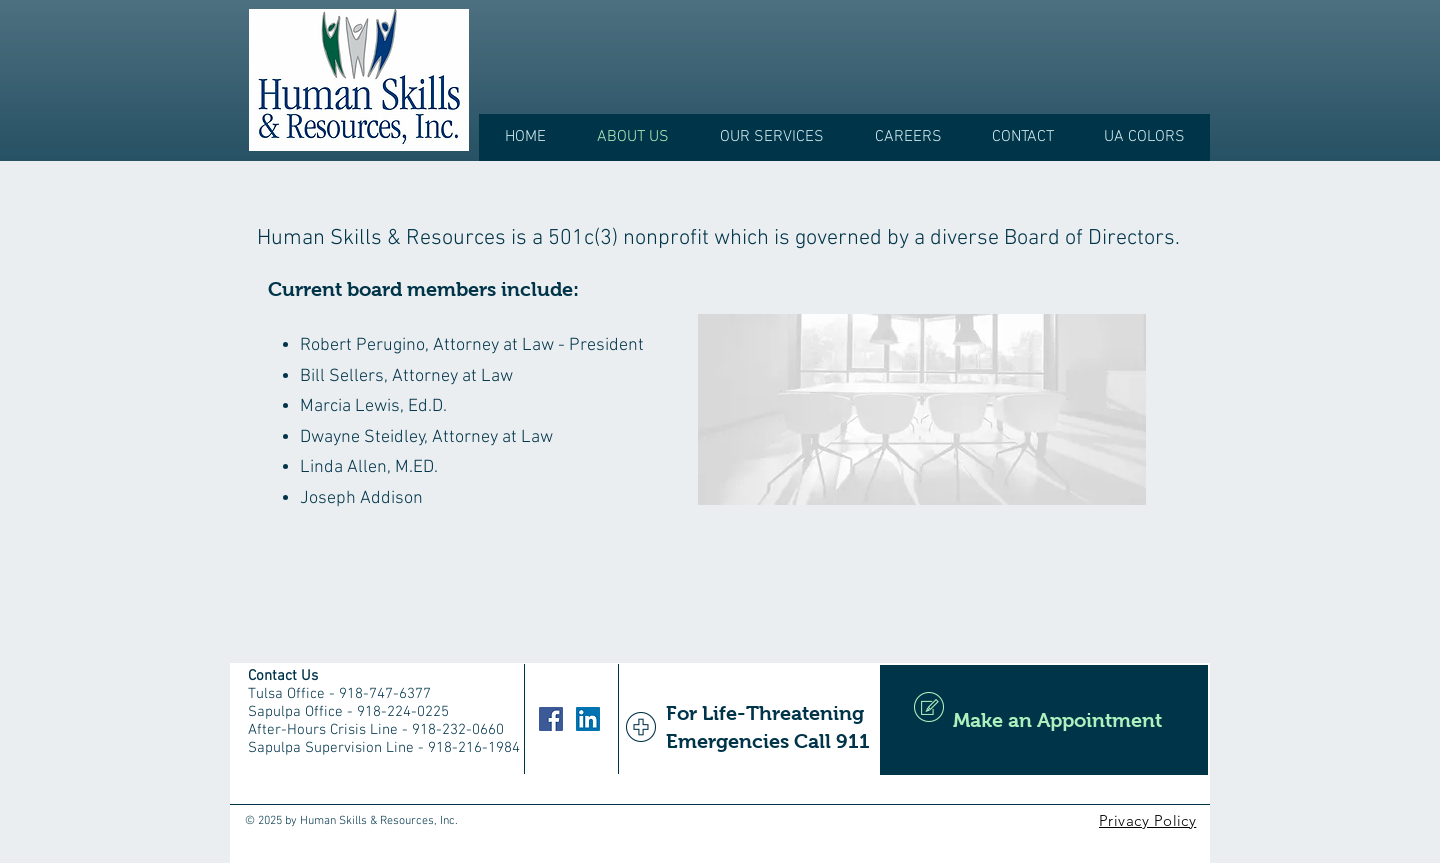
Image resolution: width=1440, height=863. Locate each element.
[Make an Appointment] (1044, 720)
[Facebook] (551, 719)
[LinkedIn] (588, 719)
